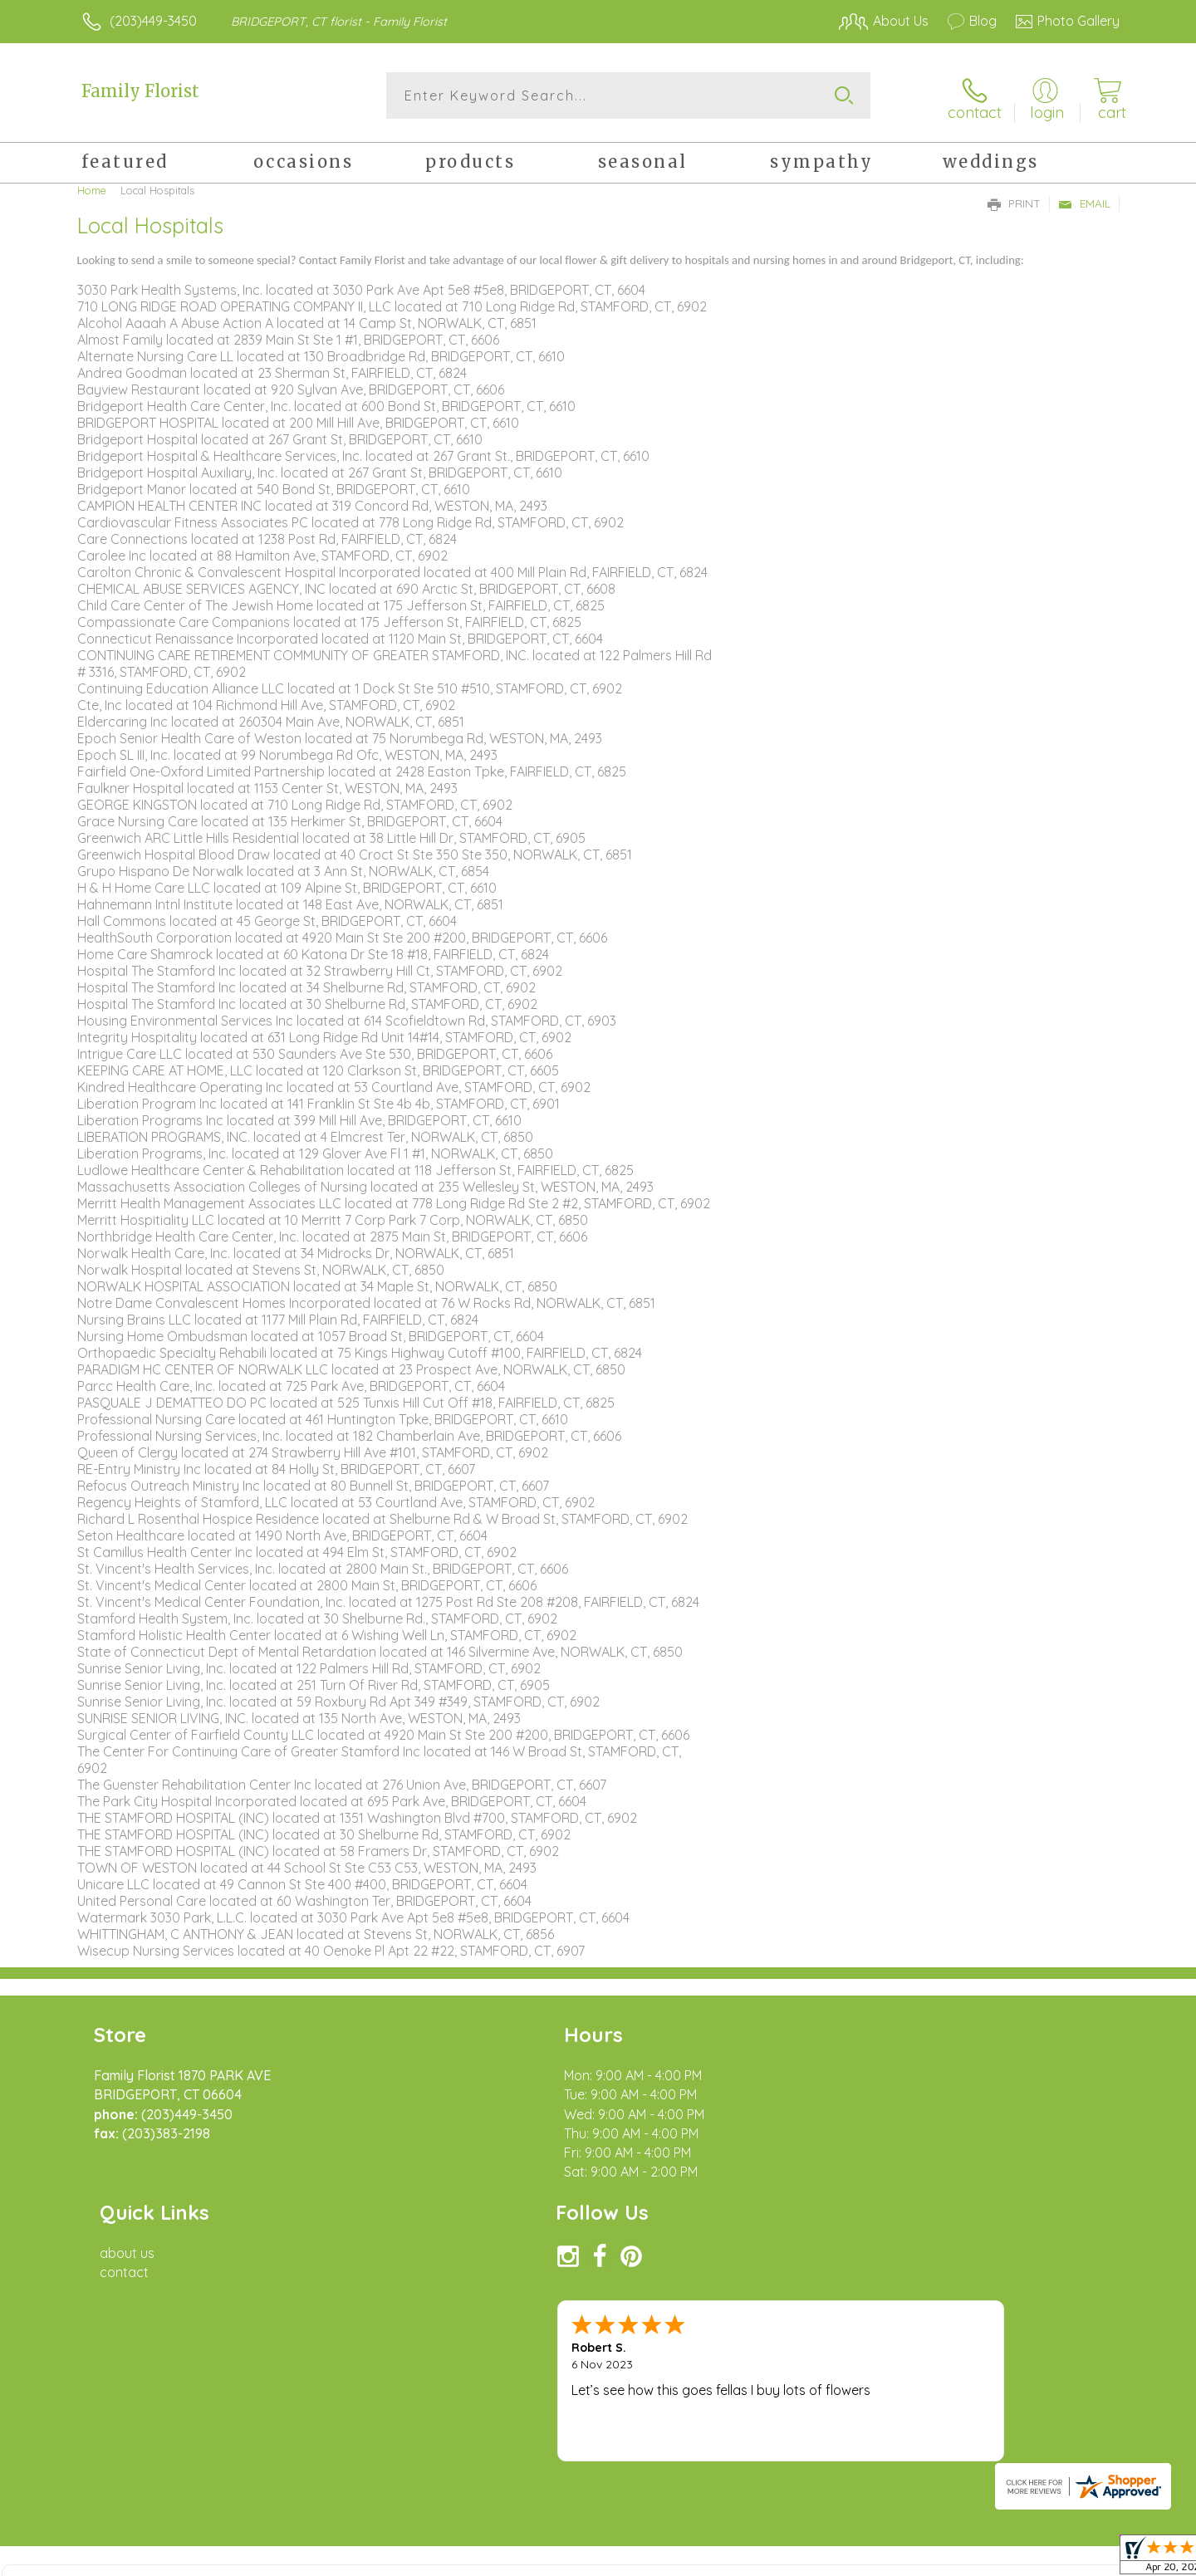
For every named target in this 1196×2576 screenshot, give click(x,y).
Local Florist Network (972, 2558)
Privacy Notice (854, 2558)
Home (91, 186)
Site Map (1075, 2558)
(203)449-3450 (153, 20)
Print (1014, 200)
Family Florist (140, 91)
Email (1084, 200)
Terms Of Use (755, 2558)
